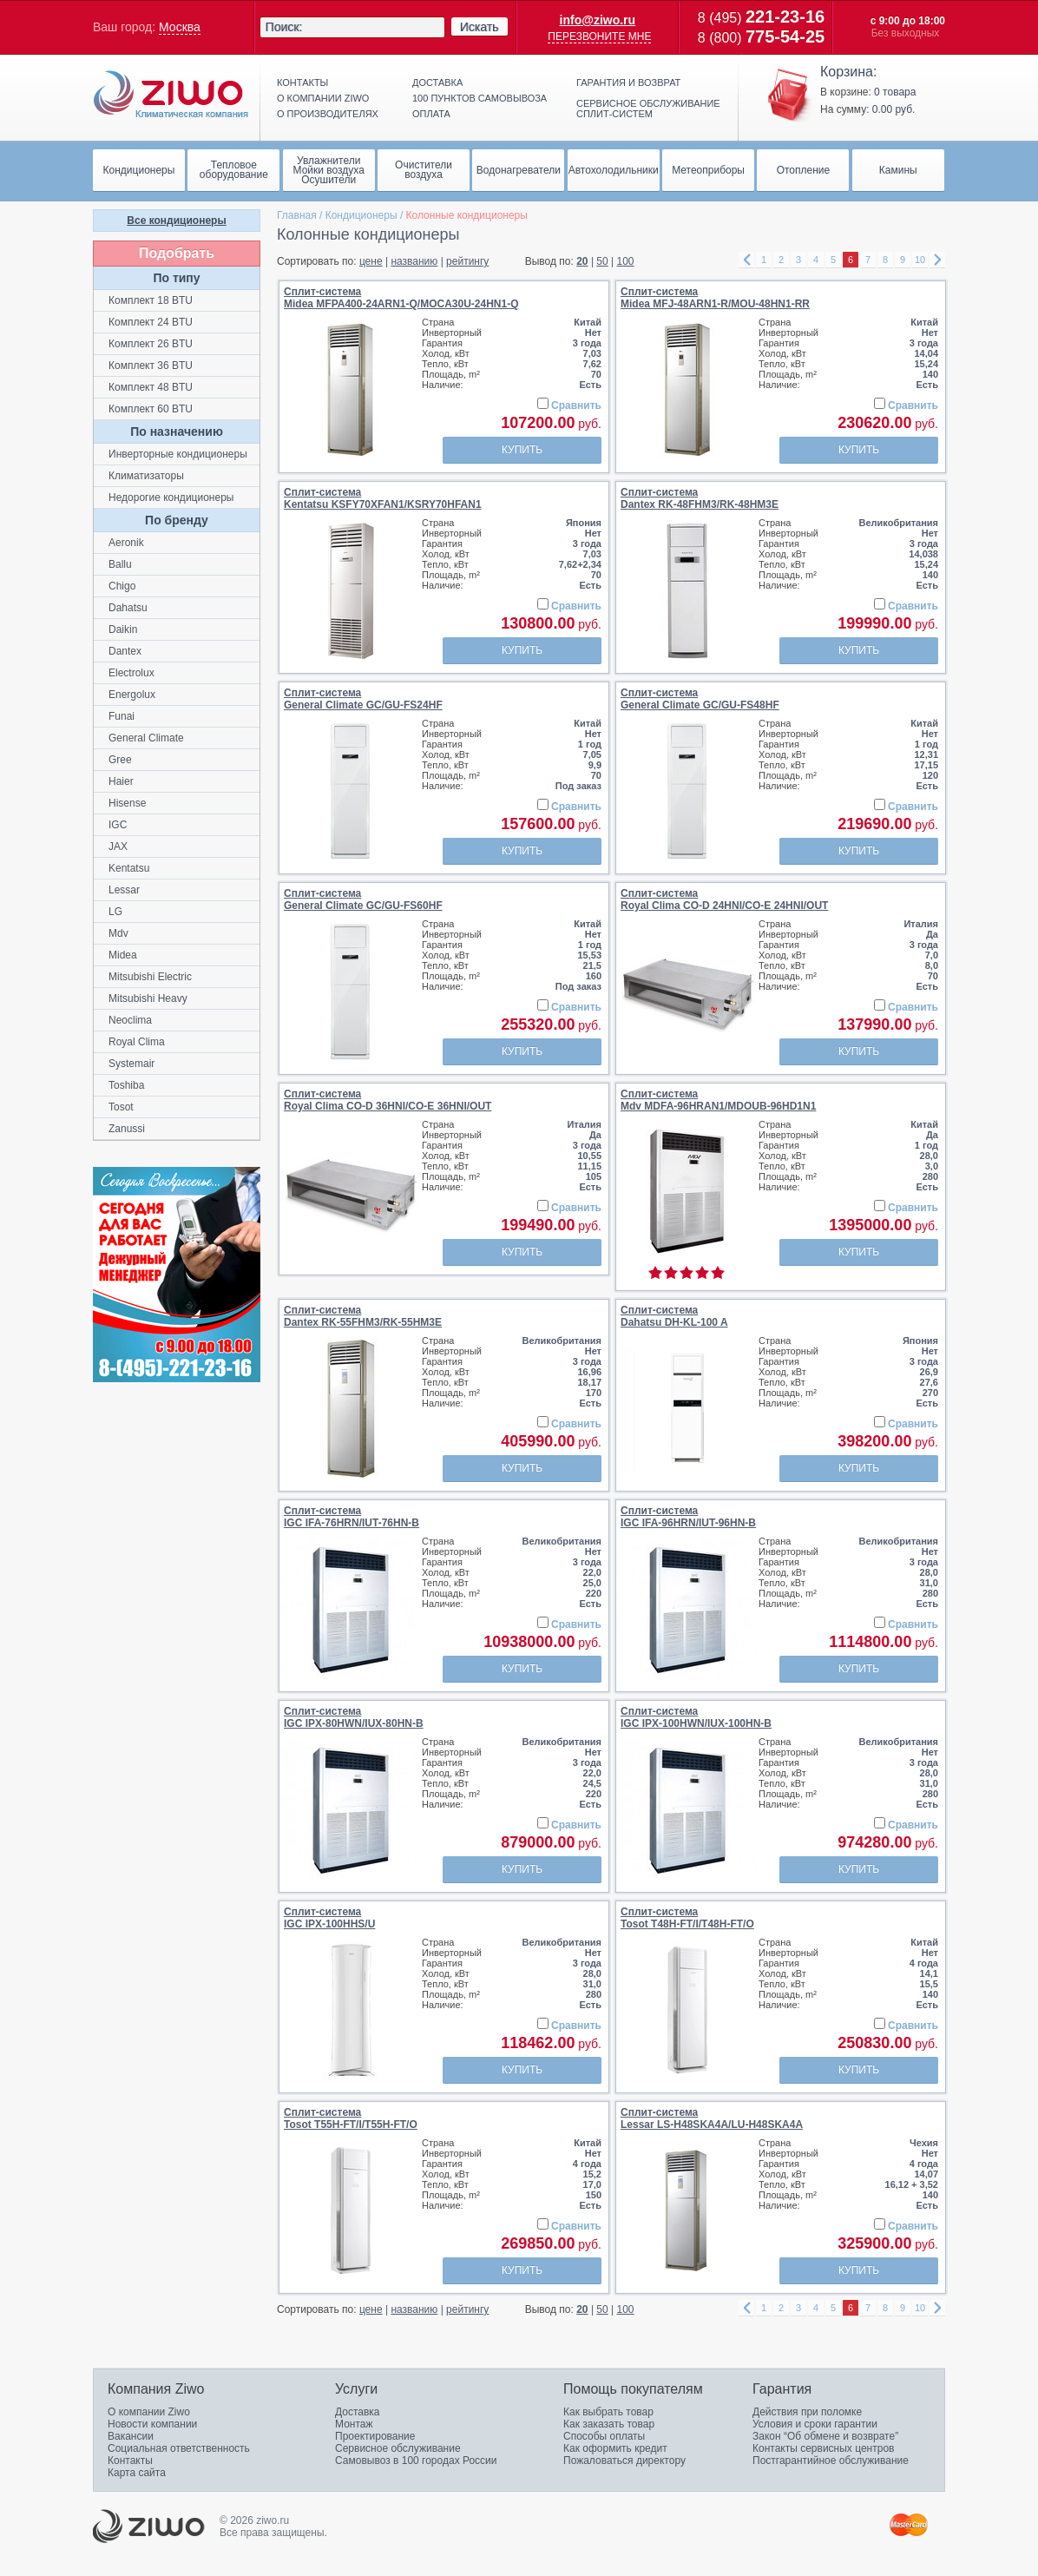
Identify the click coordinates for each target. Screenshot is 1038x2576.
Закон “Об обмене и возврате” (825, 2436)
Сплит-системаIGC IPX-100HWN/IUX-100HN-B (696, 1717)
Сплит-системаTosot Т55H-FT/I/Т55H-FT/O (350, 2118)
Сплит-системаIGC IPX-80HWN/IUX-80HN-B (354, 1717)
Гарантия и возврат (628, 82)
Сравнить (576, 405)
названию (414, 261)
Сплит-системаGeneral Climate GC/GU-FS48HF (700, 699)
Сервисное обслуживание (398, 2448)
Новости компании (152, 2424)
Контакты (302, 82)
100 (625, 261)
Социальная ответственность (179, 2448)
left (746, 260)
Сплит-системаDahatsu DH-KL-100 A (674, 1316)
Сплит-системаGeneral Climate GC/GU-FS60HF (363, 899)
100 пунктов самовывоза (479, 98)
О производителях (327, 114)
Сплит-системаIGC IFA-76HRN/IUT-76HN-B (351, 1517)
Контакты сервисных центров (823, 2448)
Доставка (437, 82)
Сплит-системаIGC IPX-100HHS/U (329, 1918)
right (937, 260)
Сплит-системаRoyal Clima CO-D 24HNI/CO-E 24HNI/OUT (724, 899)
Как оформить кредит (615, 2448)
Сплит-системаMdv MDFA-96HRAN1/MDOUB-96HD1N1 (718, 1100)
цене (371, 261)
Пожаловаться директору (624, 2460)
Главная (297, 215)
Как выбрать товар (608, 2412)
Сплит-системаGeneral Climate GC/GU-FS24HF (363, 699)
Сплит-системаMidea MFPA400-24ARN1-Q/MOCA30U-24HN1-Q (401, 298)
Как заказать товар (608, 2424)
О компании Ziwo (149, 2412)
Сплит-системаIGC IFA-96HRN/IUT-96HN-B (688, 1517)
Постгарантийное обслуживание (830, 2460)
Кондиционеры (361, 215)
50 (602, 261)
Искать (479, 27)
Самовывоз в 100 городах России (416, 2460)
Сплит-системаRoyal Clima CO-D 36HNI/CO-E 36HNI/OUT (387, 1100)
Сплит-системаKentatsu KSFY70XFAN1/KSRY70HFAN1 (383, 498)
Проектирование (375, 2436)
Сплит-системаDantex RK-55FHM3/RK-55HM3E (363, 1316)
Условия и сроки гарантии (814, 2424)
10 (920, 259)
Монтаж (354, 2424)
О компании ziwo (323, 98)
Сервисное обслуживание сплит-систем (648, 108)
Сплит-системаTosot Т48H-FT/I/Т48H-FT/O (687, 1918)
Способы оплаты (604, 2436)
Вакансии (131, 2436)
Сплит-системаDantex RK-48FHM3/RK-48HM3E (699, 498)
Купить (522, 450)
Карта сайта (137, 2473)
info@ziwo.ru (598, 20)
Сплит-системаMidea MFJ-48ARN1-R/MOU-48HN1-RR (715, 298)
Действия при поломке (807, 2412)
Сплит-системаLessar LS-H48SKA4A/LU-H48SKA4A (712, 2118)
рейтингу (467, 261)
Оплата (431, 114)
